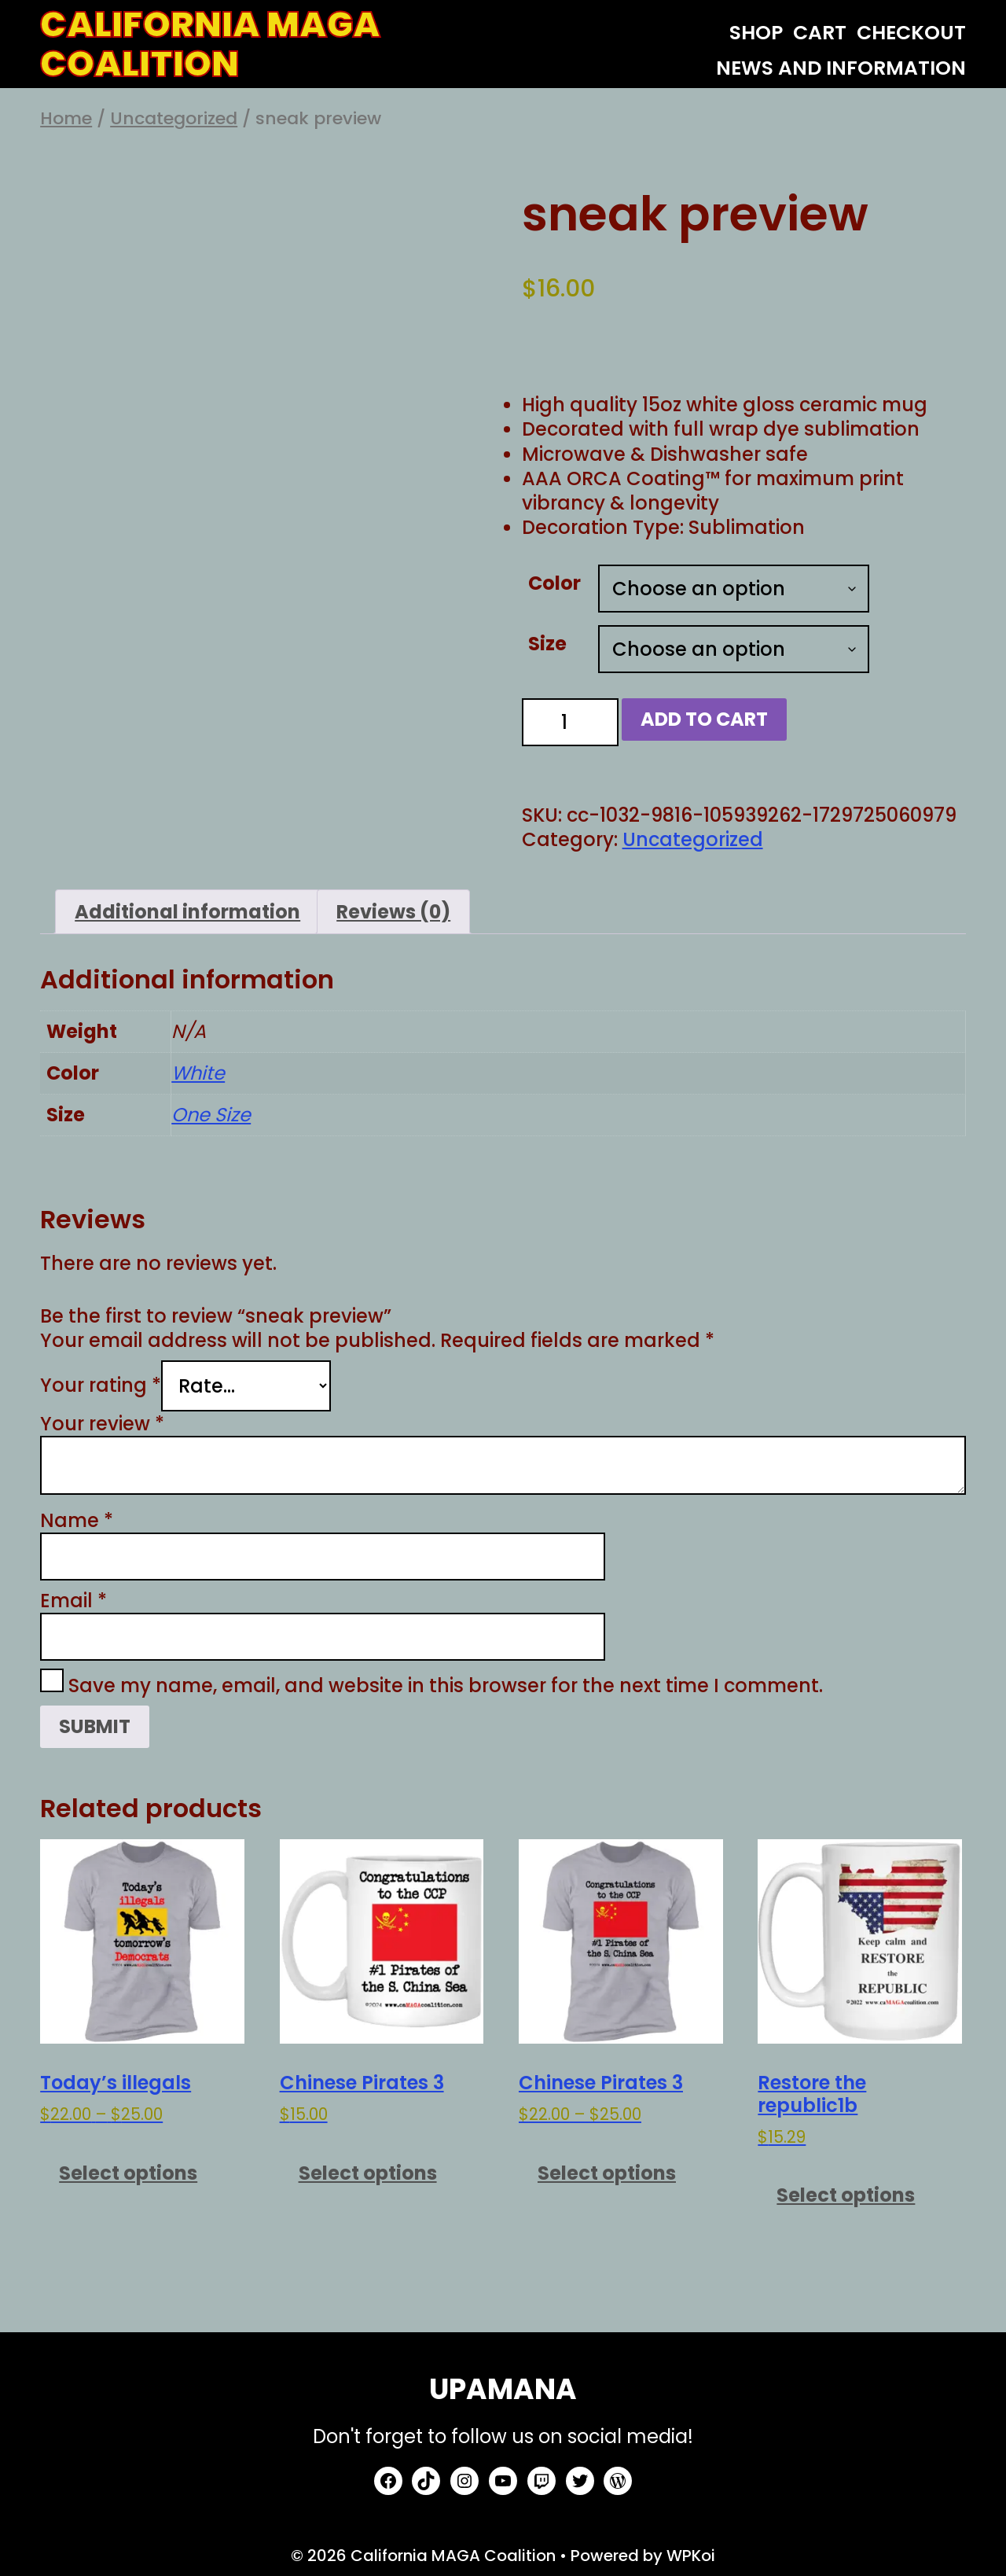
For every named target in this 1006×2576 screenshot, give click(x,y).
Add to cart (704, 719)
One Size (211, 1115)
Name (76, 1520)
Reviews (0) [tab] (393, 912)
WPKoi (690, 2556)
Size (547, 644)
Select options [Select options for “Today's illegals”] (128, 2173)
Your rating (100, 1386)
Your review (102, 1424)
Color (554, 583)
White (198, 1073)
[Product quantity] (570, 722)
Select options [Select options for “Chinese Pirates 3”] (368, 2173)
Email (73, 1601)
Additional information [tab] (187, 912)
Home (66, 118)
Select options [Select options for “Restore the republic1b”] (846, 2195)
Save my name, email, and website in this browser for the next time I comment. (445, 1685)
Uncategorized (173, 118)
